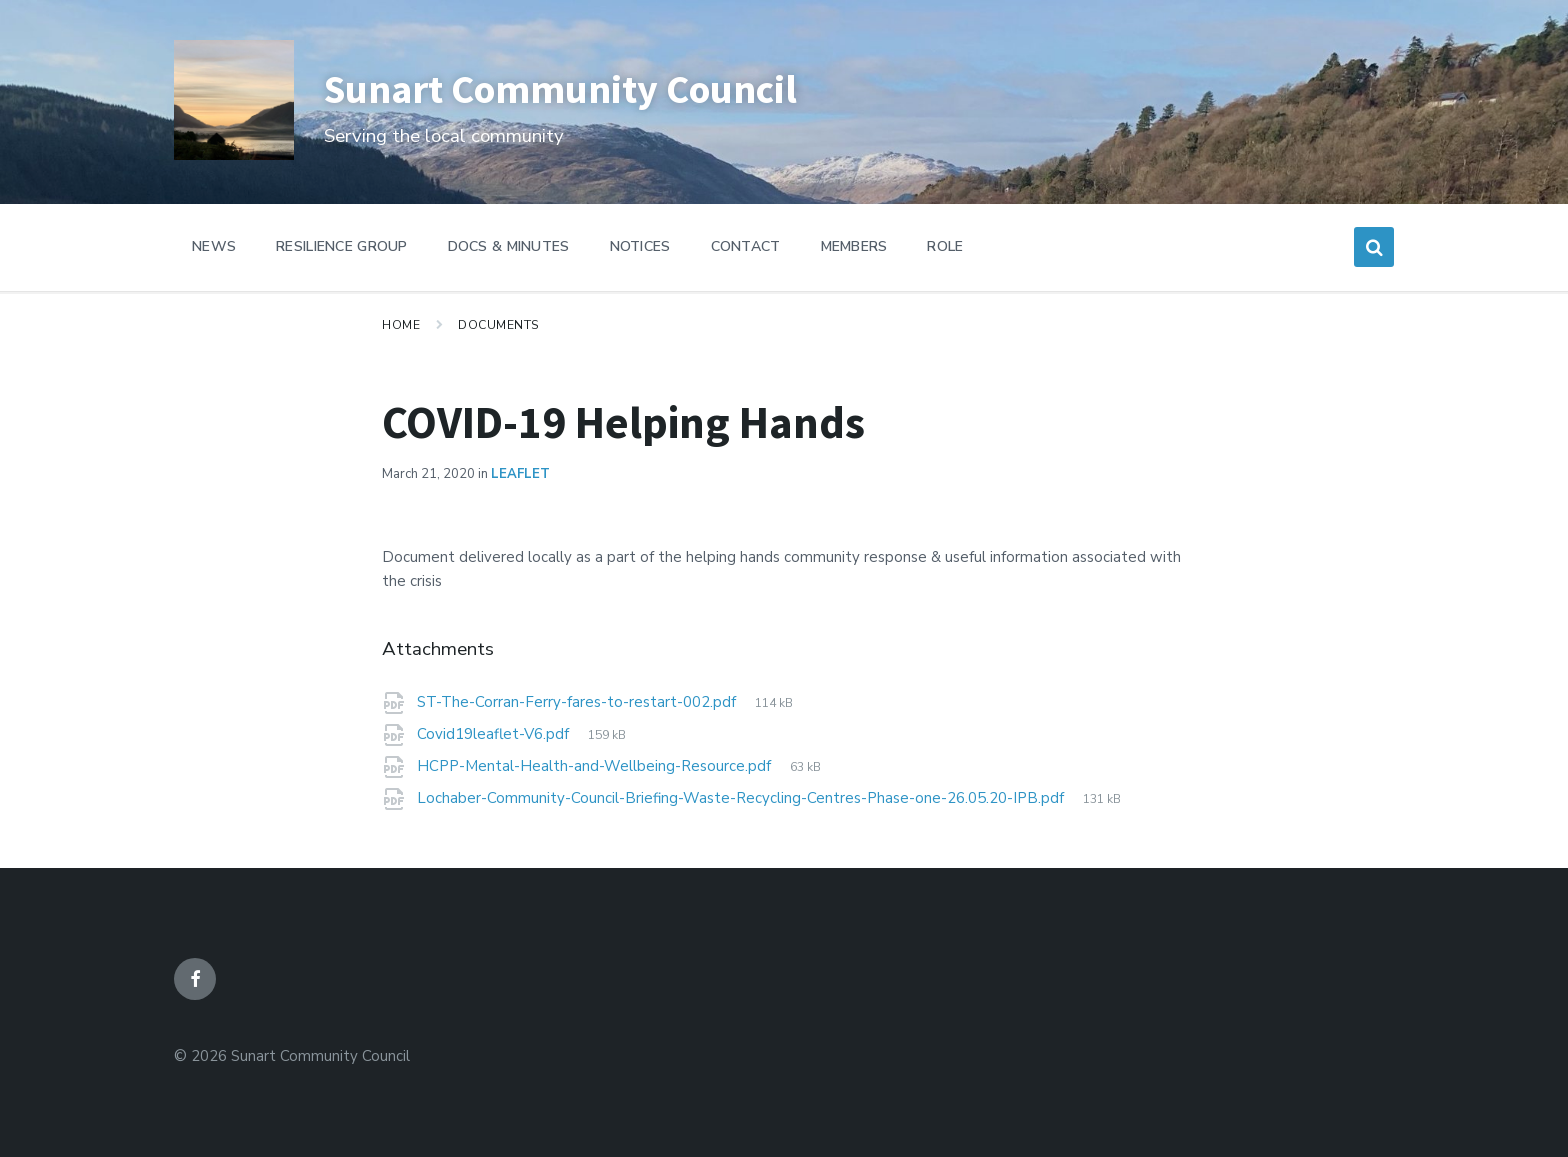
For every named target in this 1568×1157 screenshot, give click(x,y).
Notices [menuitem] (640, 246)
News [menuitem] (214, 246)
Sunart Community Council (590, 87)
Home (401, 325)
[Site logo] (234, 155)
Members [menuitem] (854, 246)
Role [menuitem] (945, 246)
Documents (498, 325)
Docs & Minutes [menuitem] (509, 246)
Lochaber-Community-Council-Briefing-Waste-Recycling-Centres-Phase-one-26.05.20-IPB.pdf (742, 798)
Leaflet (520, 474)
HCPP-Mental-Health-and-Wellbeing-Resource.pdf (596, 766)
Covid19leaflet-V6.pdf (495, 734)
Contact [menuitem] (746, 246)
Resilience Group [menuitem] (342, 246)
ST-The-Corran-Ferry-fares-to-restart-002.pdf (578, 702)
